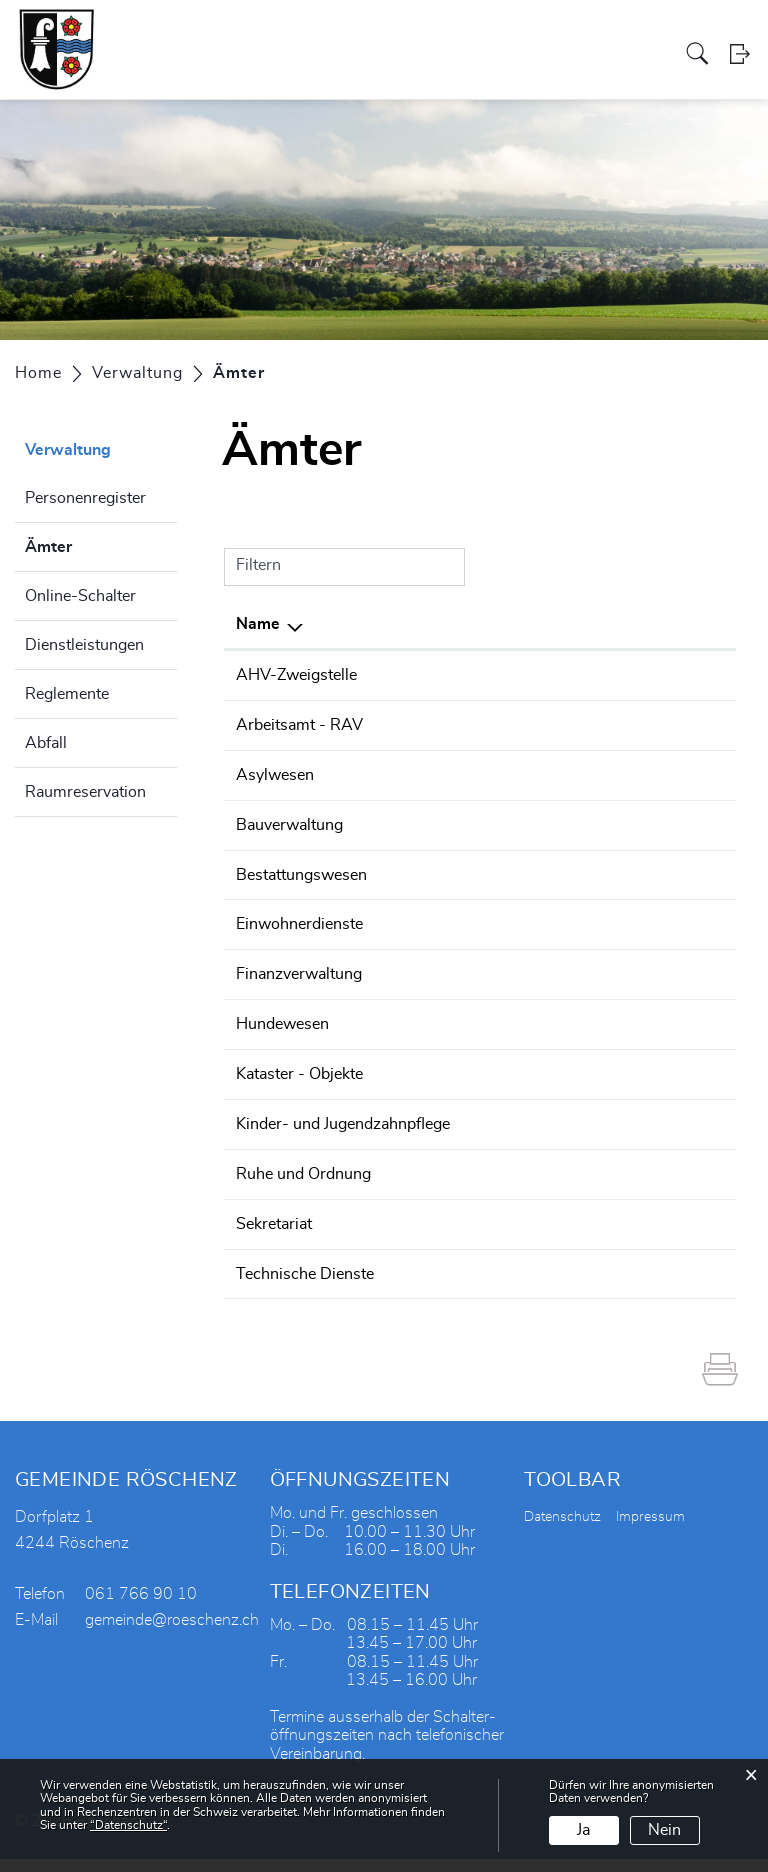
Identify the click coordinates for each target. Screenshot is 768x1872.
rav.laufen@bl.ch (604, 724)
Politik (238, 33)
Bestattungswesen (301, 871)
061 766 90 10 (466, 675)
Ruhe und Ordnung (303, 1189)
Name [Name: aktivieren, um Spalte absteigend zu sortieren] (258, 624)
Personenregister (85, 498)
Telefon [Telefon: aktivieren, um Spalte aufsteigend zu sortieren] (437, 624)
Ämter (98, 544)
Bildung (601, 33)
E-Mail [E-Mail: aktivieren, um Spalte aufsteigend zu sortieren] (569, 624)
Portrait (190, 33)
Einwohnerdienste (299, 920)
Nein (664, 1830)
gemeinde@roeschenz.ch (635, 675)
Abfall (46, 743)
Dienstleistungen (84, 645)
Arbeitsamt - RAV (299, 724)
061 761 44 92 (466, 1287)
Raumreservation (85, 792)
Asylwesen (275, 773)
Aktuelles (659, 33)
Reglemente (67, 694)
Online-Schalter (80, 596)
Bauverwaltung (289, 822)
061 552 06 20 (466, 724)
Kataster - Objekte (299, 1067)
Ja (583, 1830)
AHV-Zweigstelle (296, 675)
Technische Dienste (305, 1287)
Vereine (480, 33)
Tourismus (541, 33)
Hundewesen (282, 1018)
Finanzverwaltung (299, 969)
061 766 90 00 (466, 1189)
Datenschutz (562, 1530)
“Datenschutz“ (128, 1825)
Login (740, 74)
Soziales (363, 33)
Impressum (650, 1530)
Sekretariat (274, 1238)
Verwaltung (297, 33)
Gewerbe (423, 33)
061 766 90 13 (466, 969)
